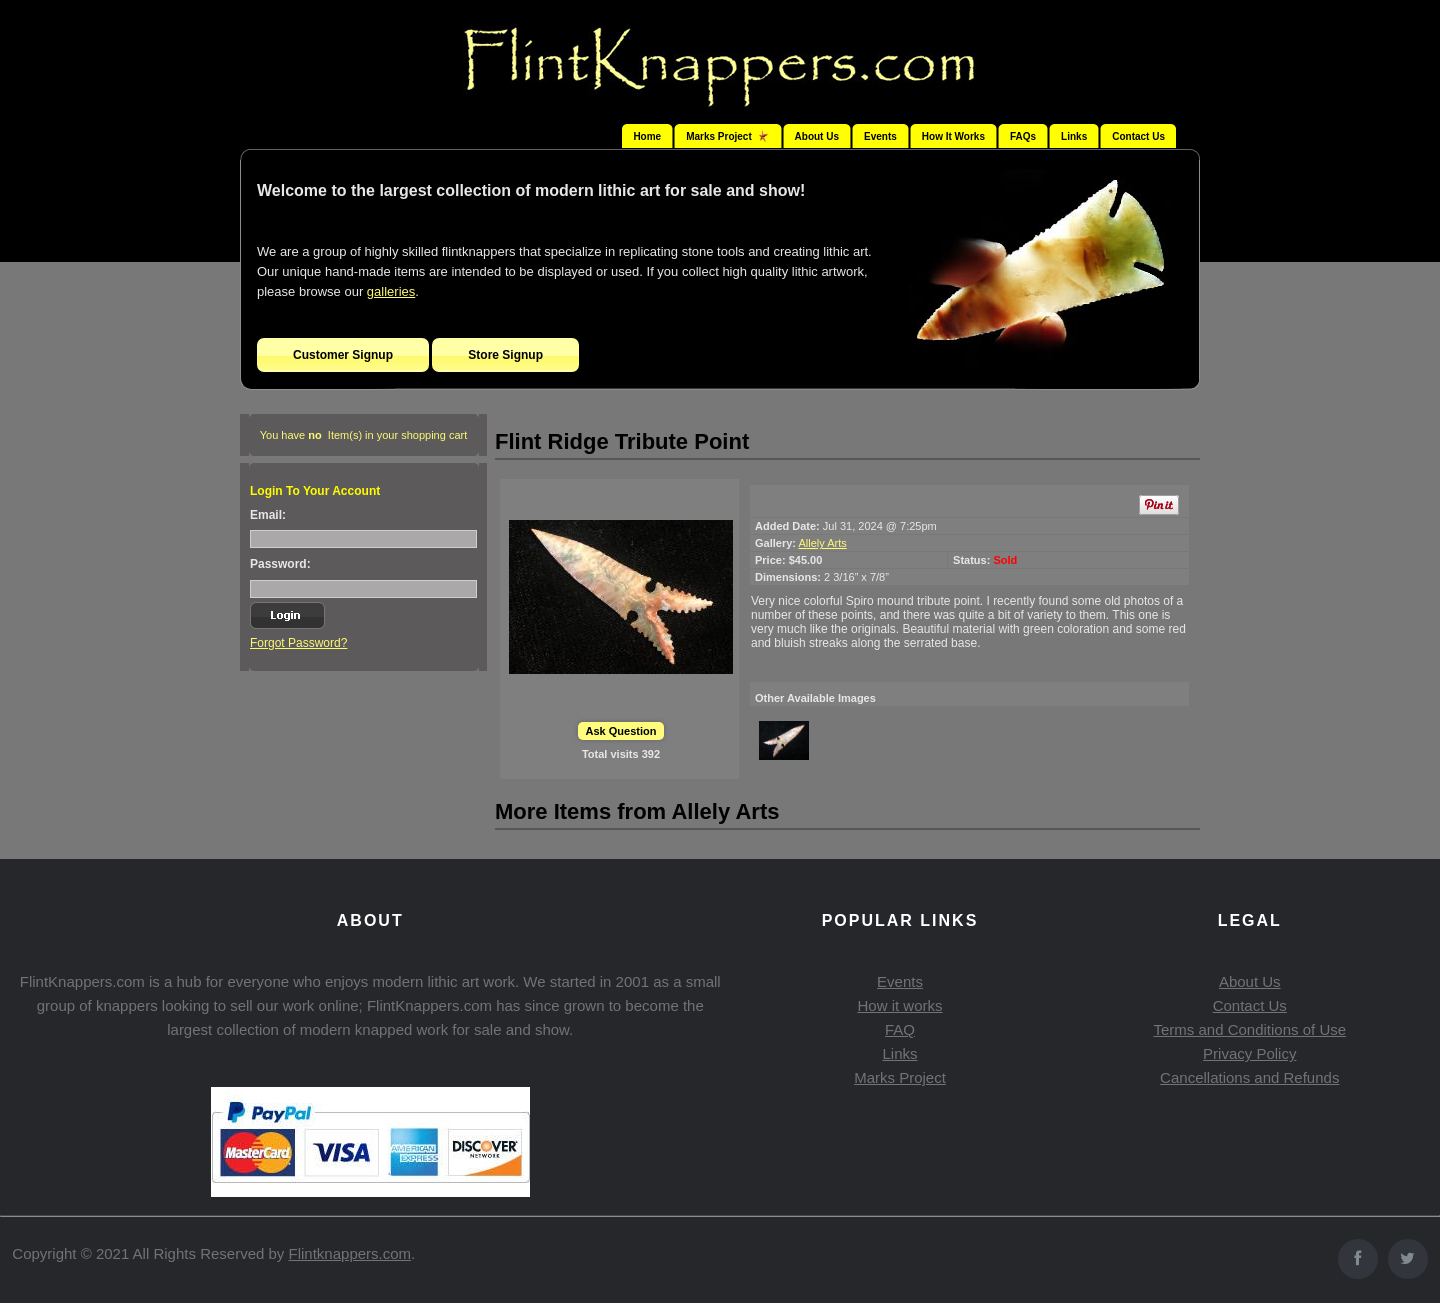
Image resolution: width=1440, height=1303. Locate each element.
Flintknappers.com (350, 1253)
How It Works (953, 136)
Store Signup (505, 355)
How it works (899, 1005)
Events (880, 136)
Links (1074, 136)
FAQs (1023, 136)
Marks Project (900, 1077)
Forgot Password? (298, 643)
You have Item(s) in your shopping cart (364, 435)
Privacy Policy (1249, 1053)
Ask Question (621, 731)
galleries (391, 291)
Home (647, 136)
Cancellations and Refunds (1249, 1077)
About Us (817, 136)
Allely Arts (822, 543)
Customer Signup (343, 355)
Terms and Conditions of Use (1249, 1029)
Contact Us (1138, 136)
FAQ (900, 1029)
